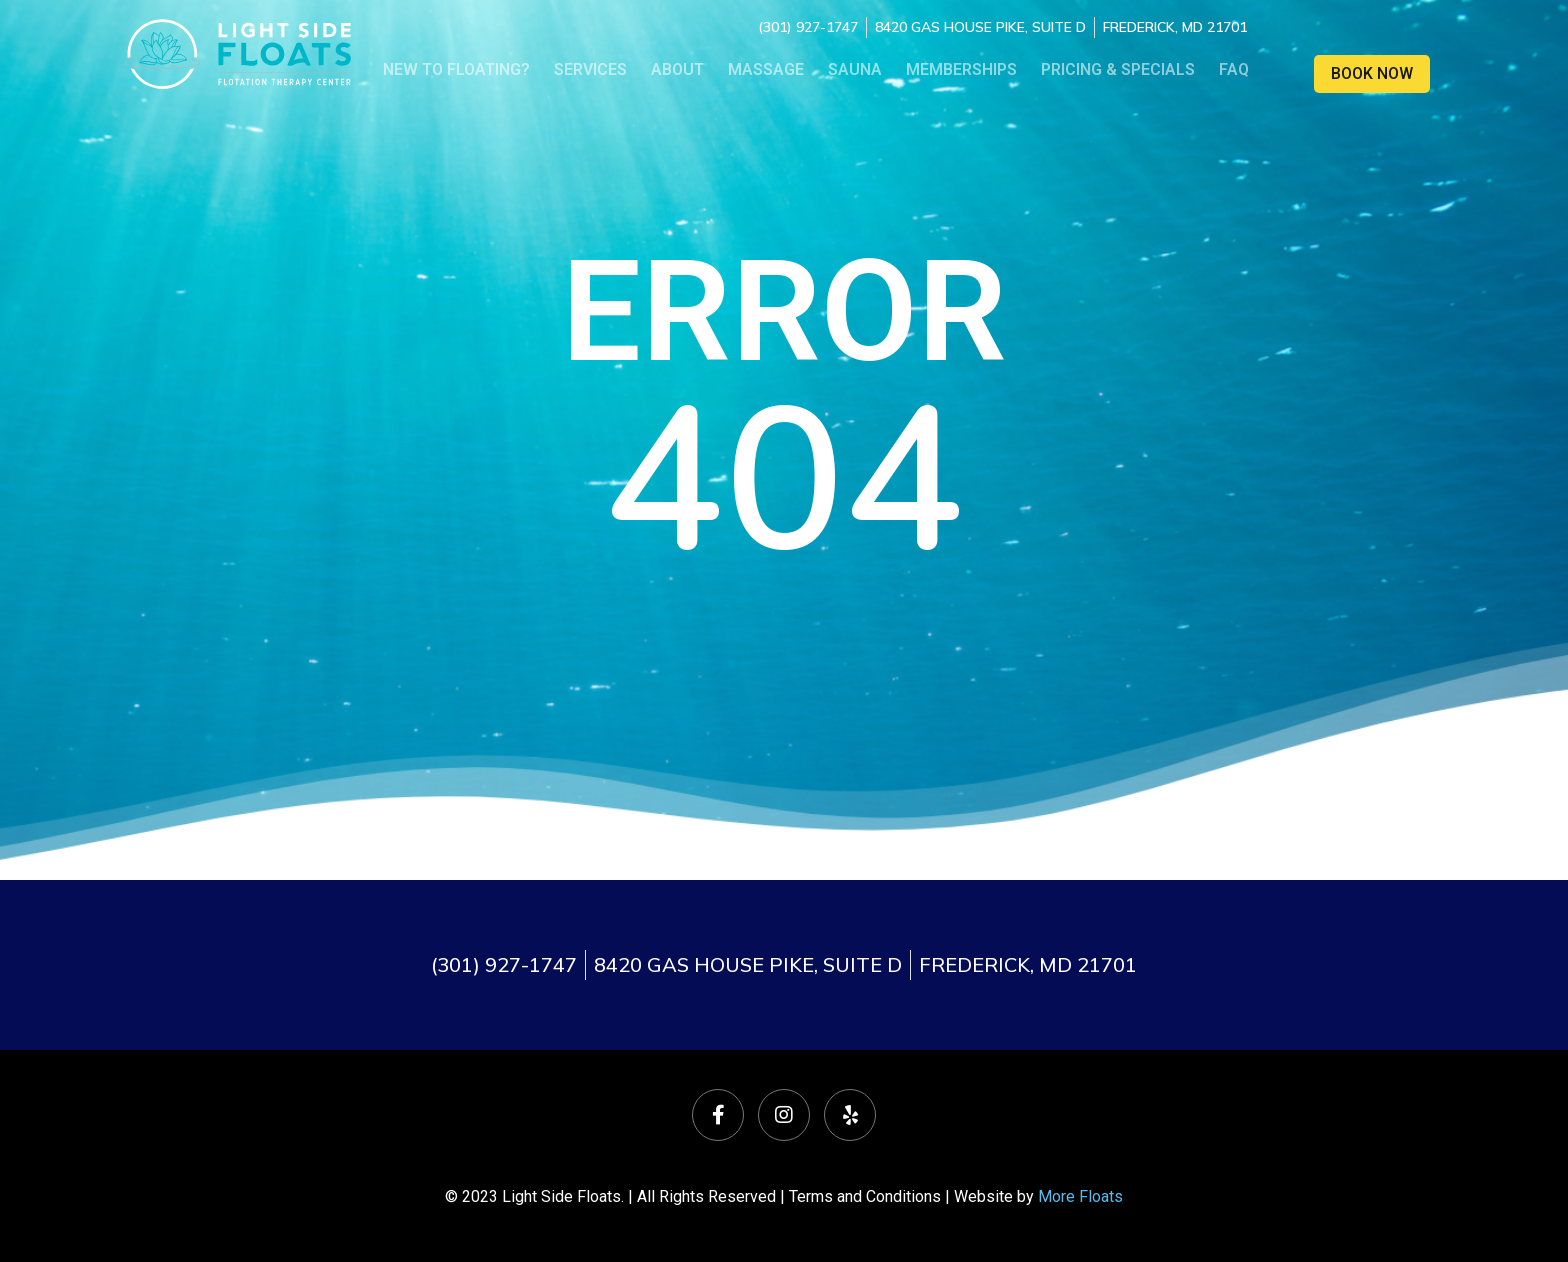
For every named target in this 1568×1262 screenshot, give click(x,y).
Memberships (961, 69)
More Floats (1080, 1196)
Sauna (855, 69)
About (677, 69)
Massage (766, 69)
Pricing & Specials (1118, 69)
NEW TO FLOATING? (456, 69)
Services (590, 69)
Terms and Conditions (865, 1196)
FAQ (1234, 69)
